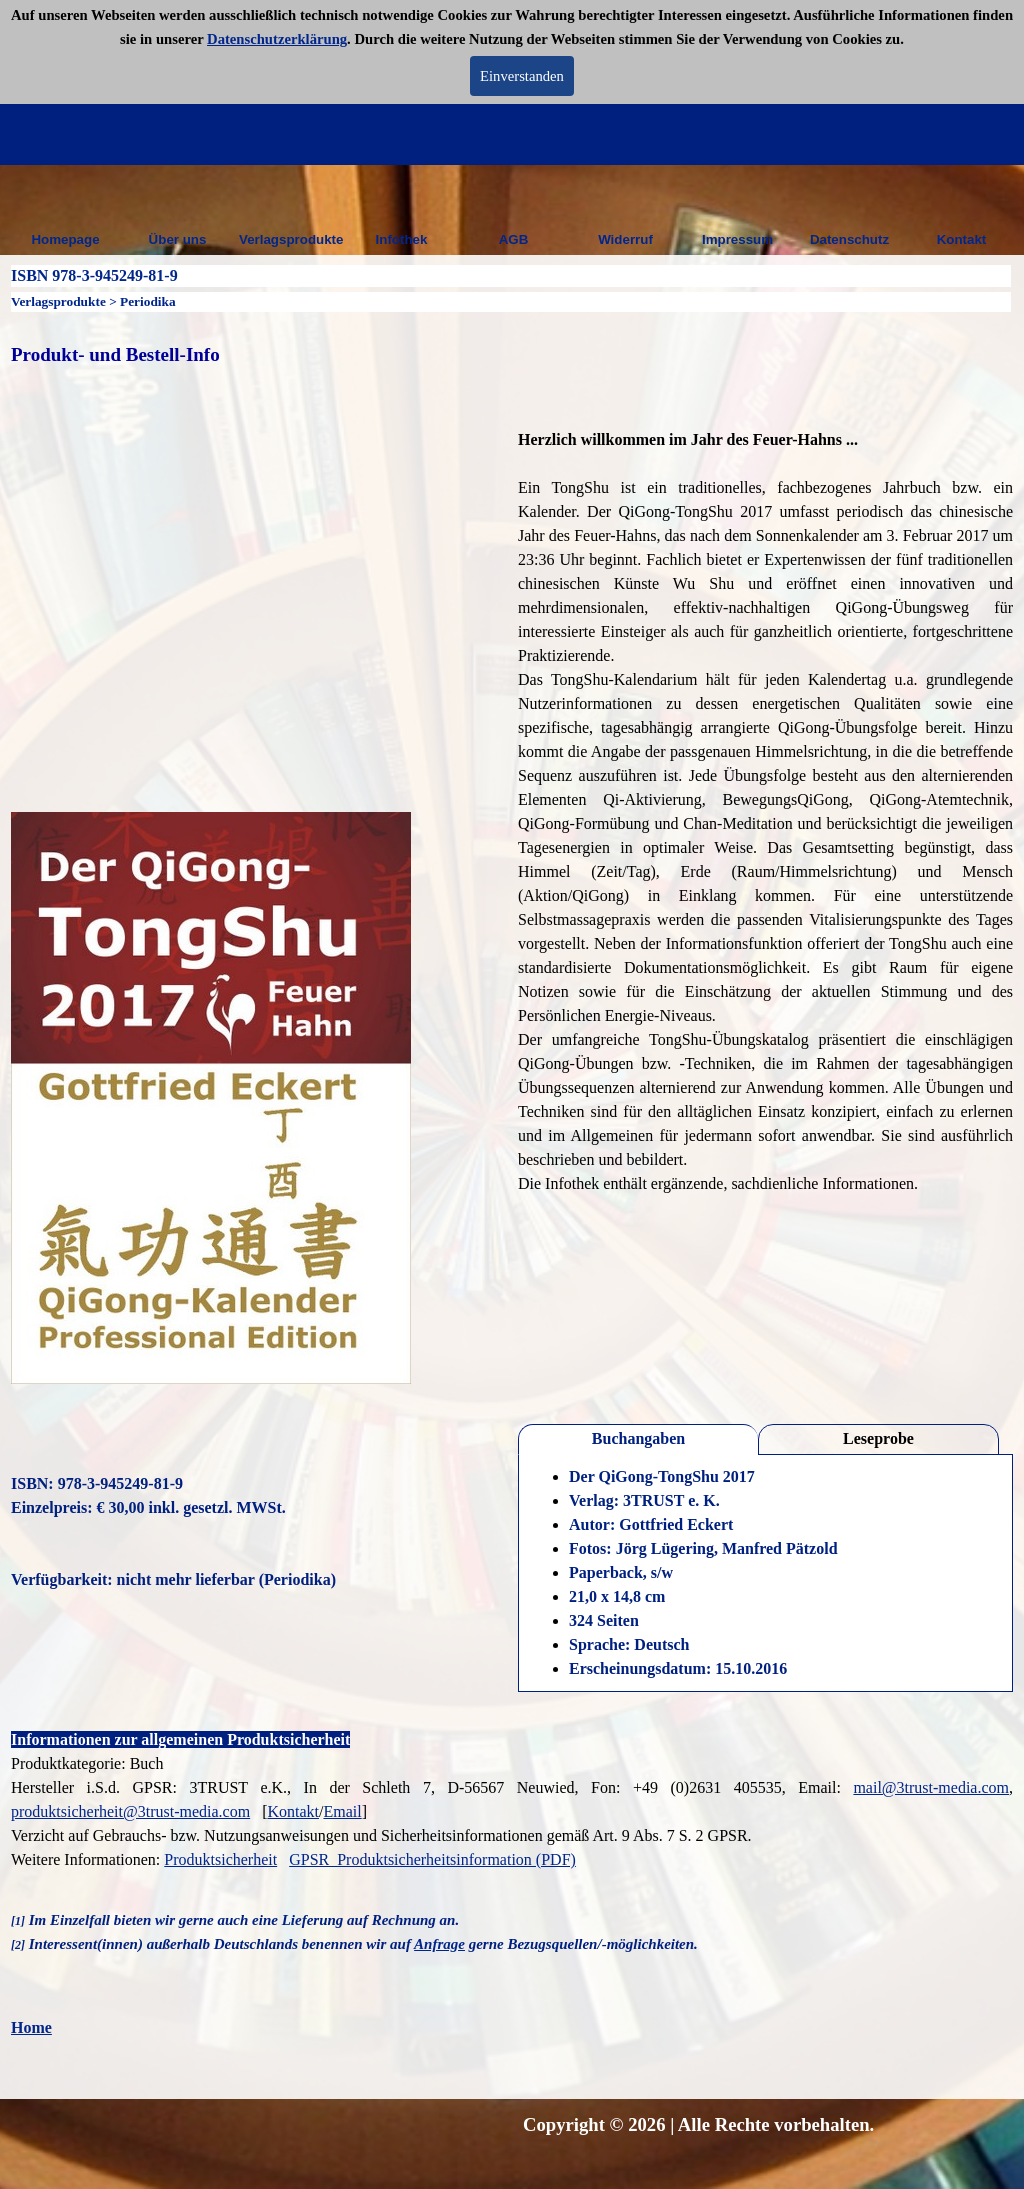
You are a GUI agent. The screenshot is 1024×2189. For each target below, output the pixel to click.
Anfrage (439, 1944)
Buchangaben (638, 1438)
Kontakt (962, 239)
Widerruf (625, 239)
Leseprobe (878, 1438)
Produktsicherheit (220, 1859)
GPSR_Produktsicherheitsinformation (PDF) (432, 1859)
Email (342, 1811)
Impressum (737, 239)
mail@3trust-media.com (931, 1787)
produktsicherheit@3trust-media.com (130, 1811)
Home (31, 2027)
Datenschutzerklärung (277, 39)
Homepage (65, 239)
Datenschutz (849, 239)
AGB (514, 239)
